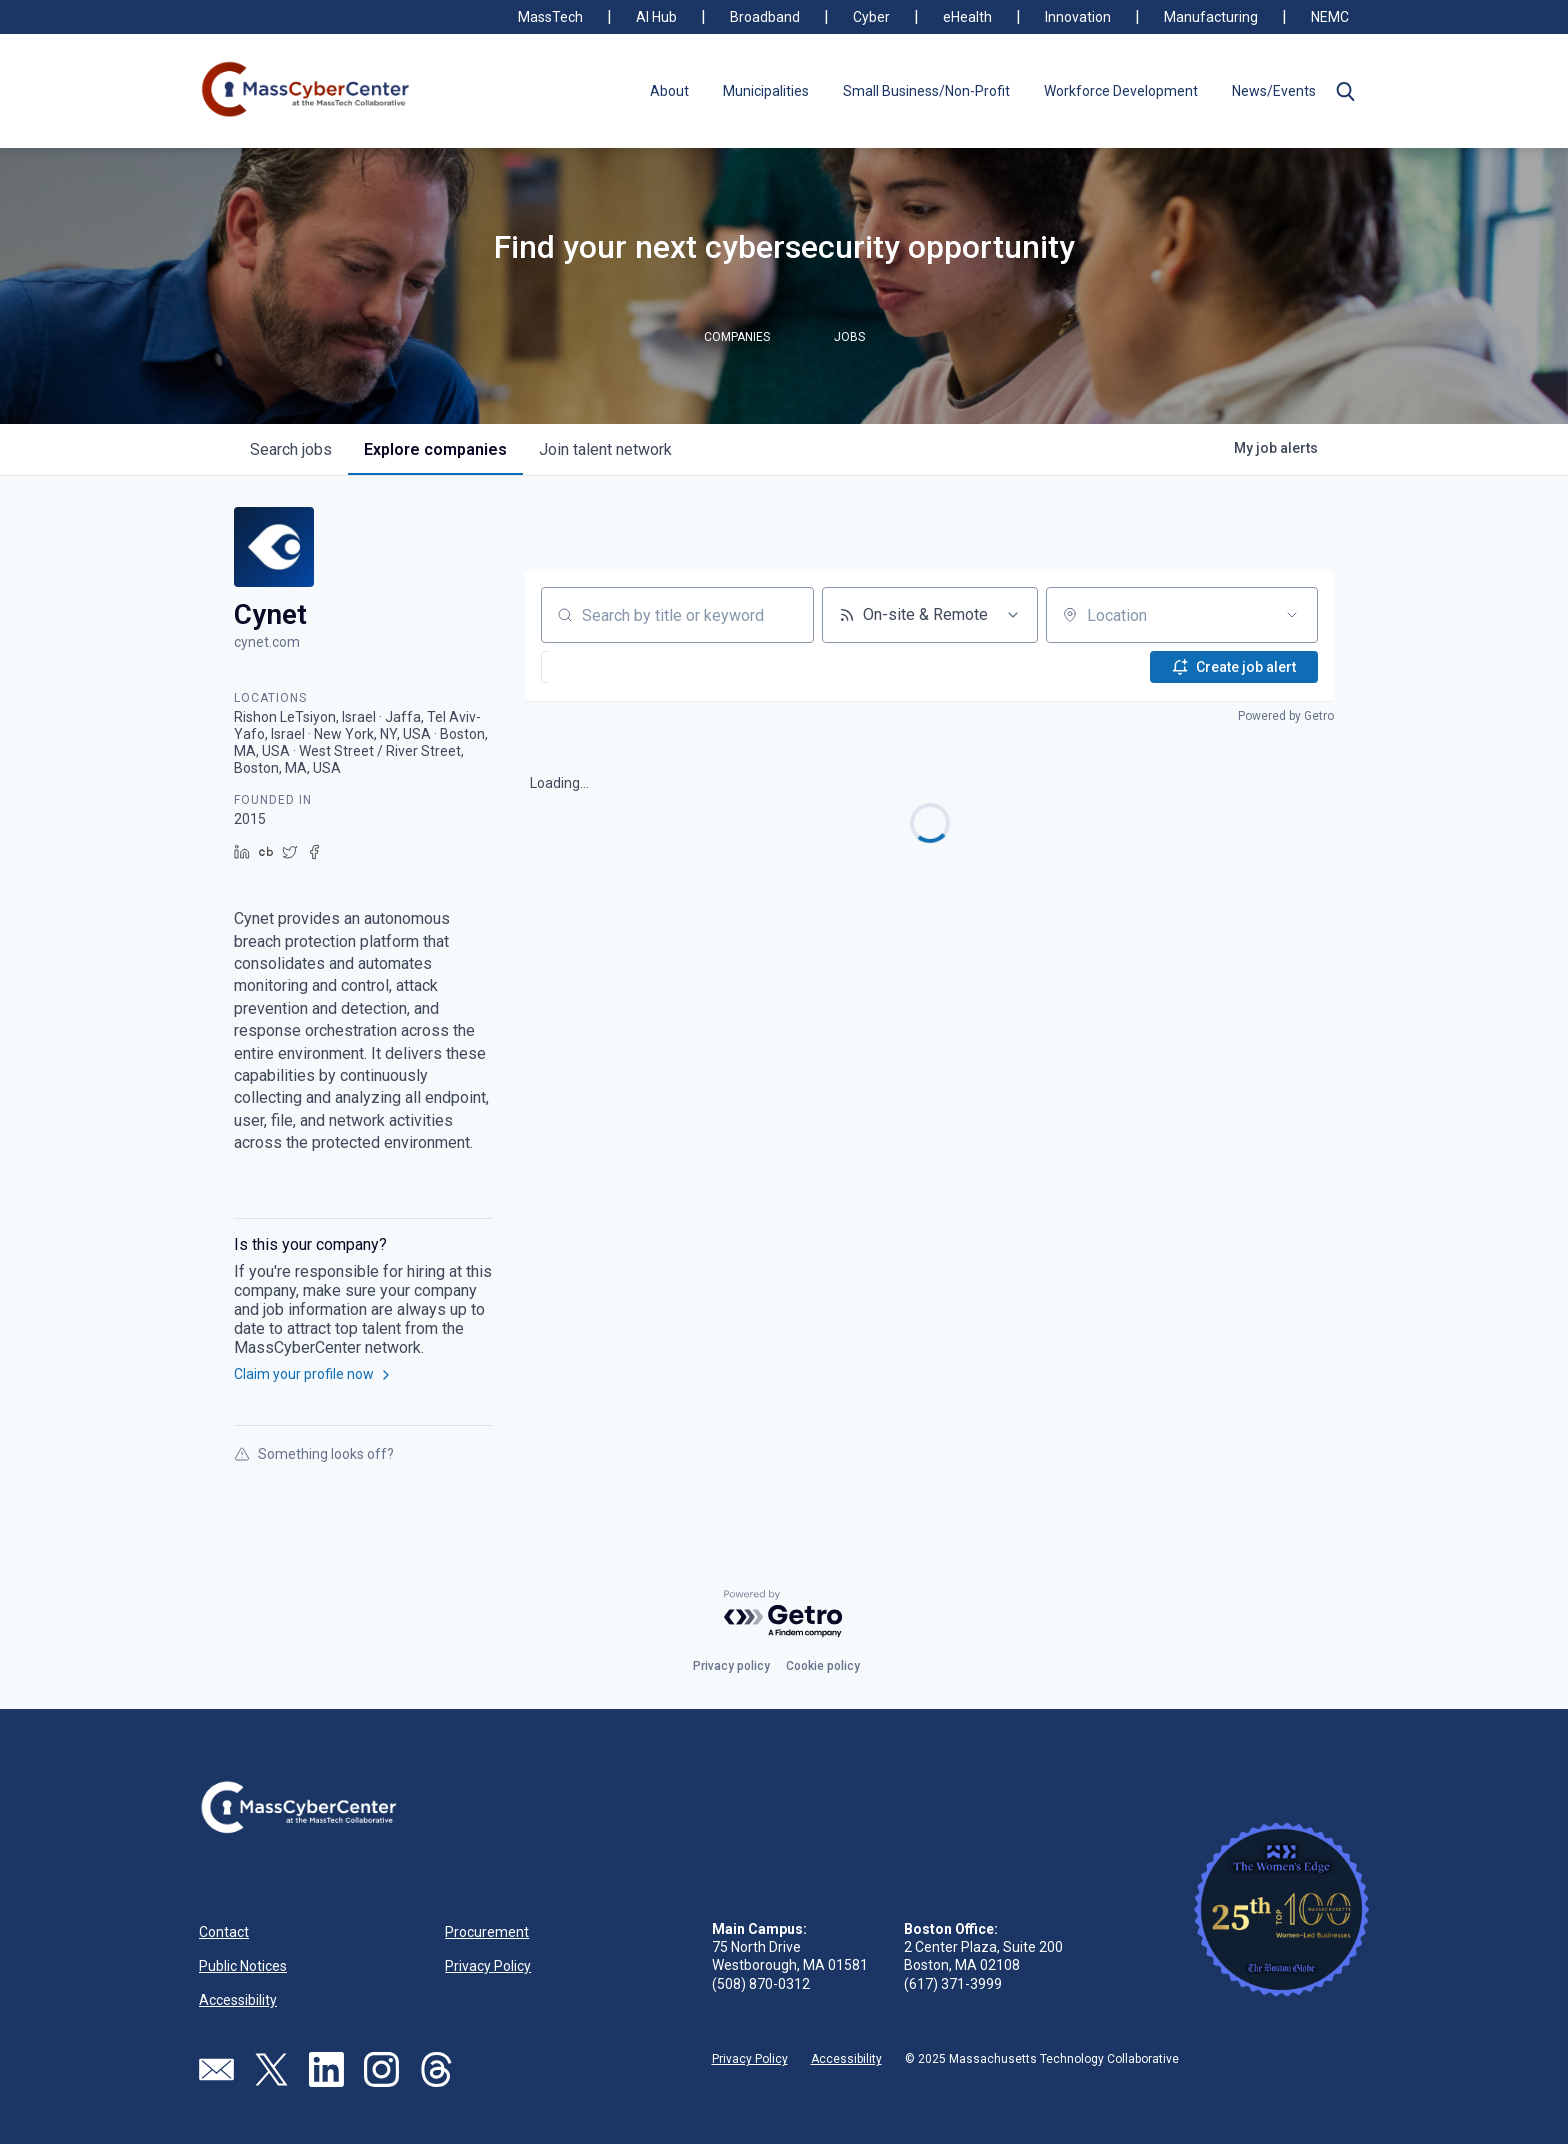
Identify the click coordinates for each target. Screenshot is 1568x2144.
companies (435, 449)
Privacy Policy (488, 1966)
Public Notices (243, 1966)
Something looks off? (314, 1454)
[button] (1345, 91)
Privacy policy (731, 1666)
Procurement (487, 1932)
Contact (224, 1932)
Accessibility (238, 2000)
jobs (291, 449)
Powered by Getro (1286, 716)
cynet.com (267, 642)
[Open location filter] (1292, 615)
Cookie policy (823, 1666)
